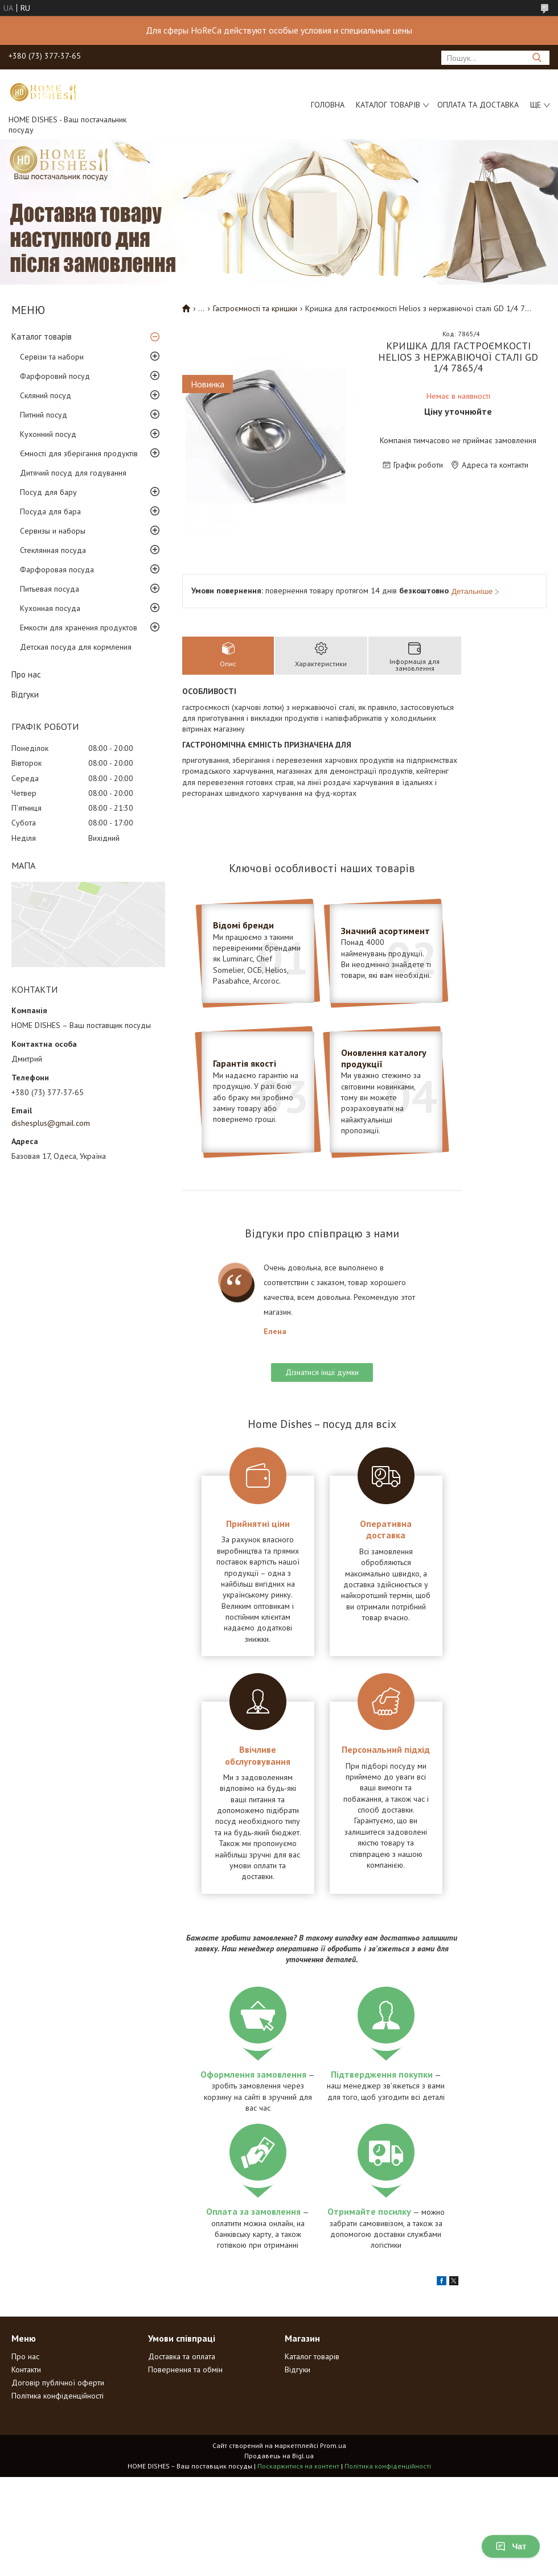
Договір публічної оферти (57, 2382)
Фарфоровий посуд (55, 376)
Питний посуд (43, 415)
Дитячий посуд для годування (73, 473)
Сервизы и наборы (52, 531)
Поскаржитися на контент (298, 2466)
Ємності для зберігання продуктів (79, 453)
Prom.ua (333, 2445)
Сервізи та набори (52, 357)
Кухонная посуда (50, 608)
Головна (327, 105)
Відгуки (25, 694)
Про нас (26, 674)
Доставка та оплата (181, 2356)
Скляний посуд (45, 395)
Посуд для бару (48, 492)
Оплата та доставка (478, 105)
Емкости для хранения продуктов (78, 627)
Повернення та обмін (185, 2369)
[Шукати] (536, 58)
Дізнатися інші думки (322, 1372)
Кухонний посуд (48, 434)
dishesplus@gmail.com (50, 1123)
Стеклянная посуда (53, 550)
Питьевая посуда (49, 589)
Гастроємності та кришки (255, 308)
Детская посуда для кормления (76, 647)
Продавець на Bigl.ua (279, 2455)
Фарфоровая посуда (57, 569)
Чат (510, 2546)
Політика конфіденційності (57, 2396)
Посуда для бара (50, 511)
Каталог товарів (388, 105)
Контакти (26, 2369)
